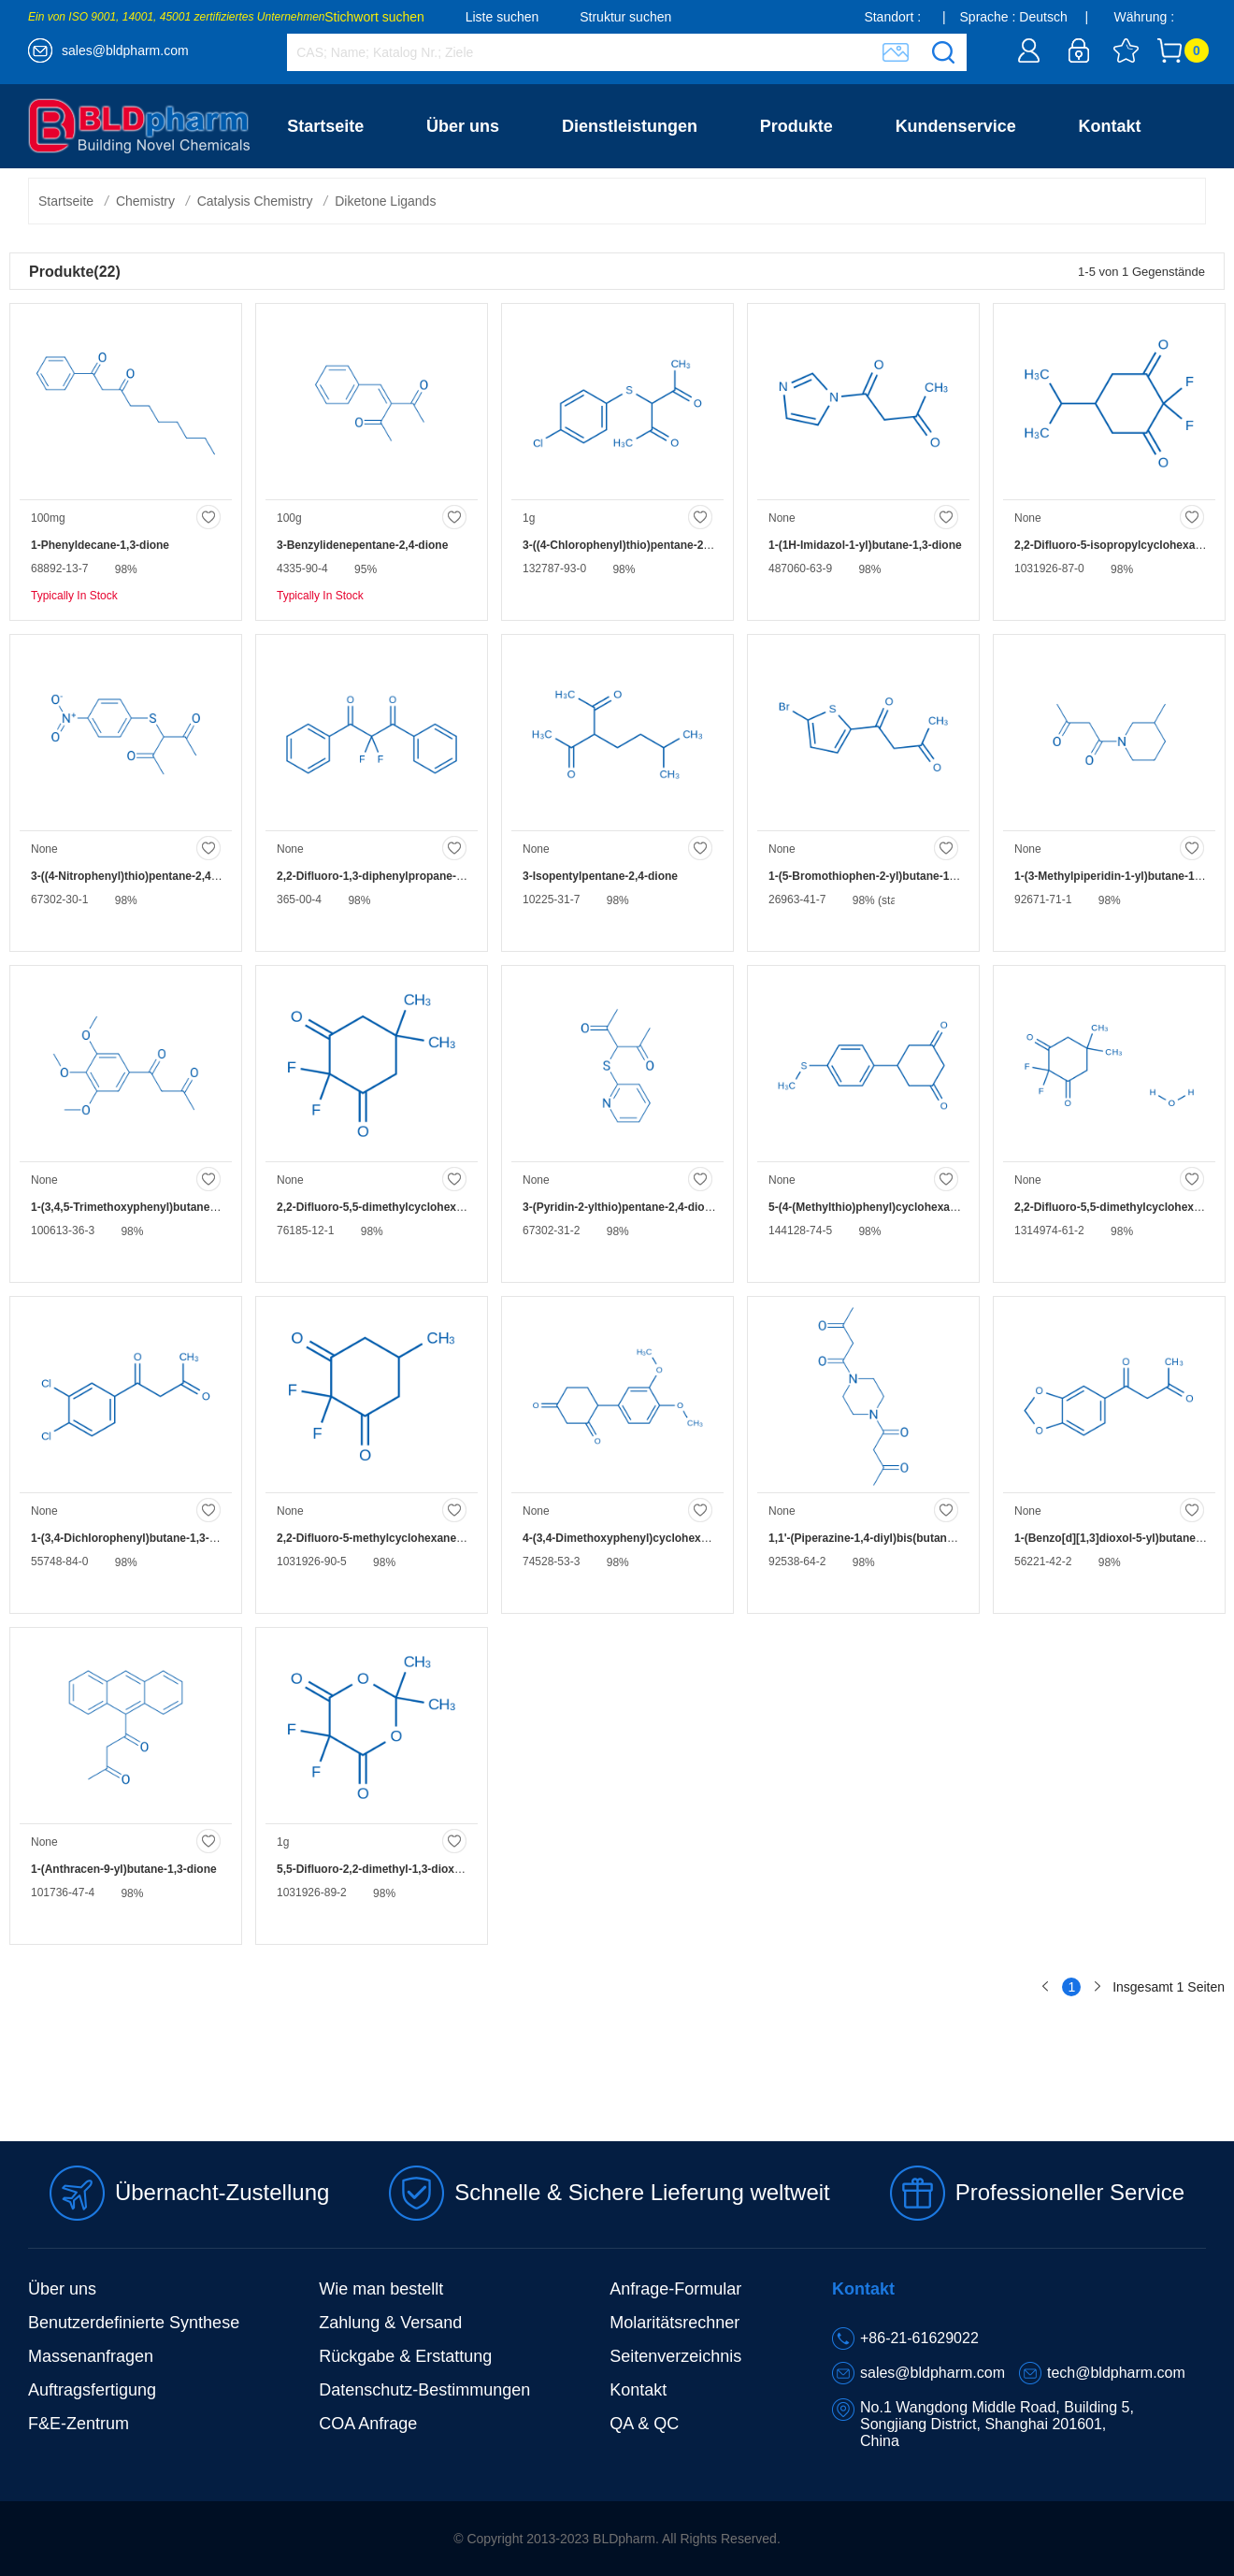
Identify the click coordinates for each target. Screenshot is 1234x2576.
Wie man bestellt (381, 2289)
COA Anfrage (368, 2423)
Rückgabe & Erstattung (405, 2356)
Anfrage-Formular (675, 2289)
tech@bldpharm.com (1116, 2373)
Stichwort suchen (374, 16)
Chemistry (145, 201)
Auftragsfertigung (92, 2390)
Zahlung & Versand (390, 2322)
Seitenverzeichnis (675, 2356)
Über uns (462, 126)
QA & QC (644, 2423)
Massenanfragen (90, 2356)
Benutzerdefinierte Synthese (133, 2322)
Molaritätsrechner (674, 2322)
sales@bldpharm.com (125, 50)
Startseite (325, 126)
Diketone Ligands (385, 201)
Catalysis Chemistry (255, 201)
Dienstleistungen (629, 126)
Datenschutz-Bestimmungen (424, 2390)
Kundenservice (956, 126)
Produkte (796, 126)
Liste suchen (502, 16)
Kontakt (1110, 126)
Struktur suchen (625, 16)
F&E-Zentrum (78, 2423)
